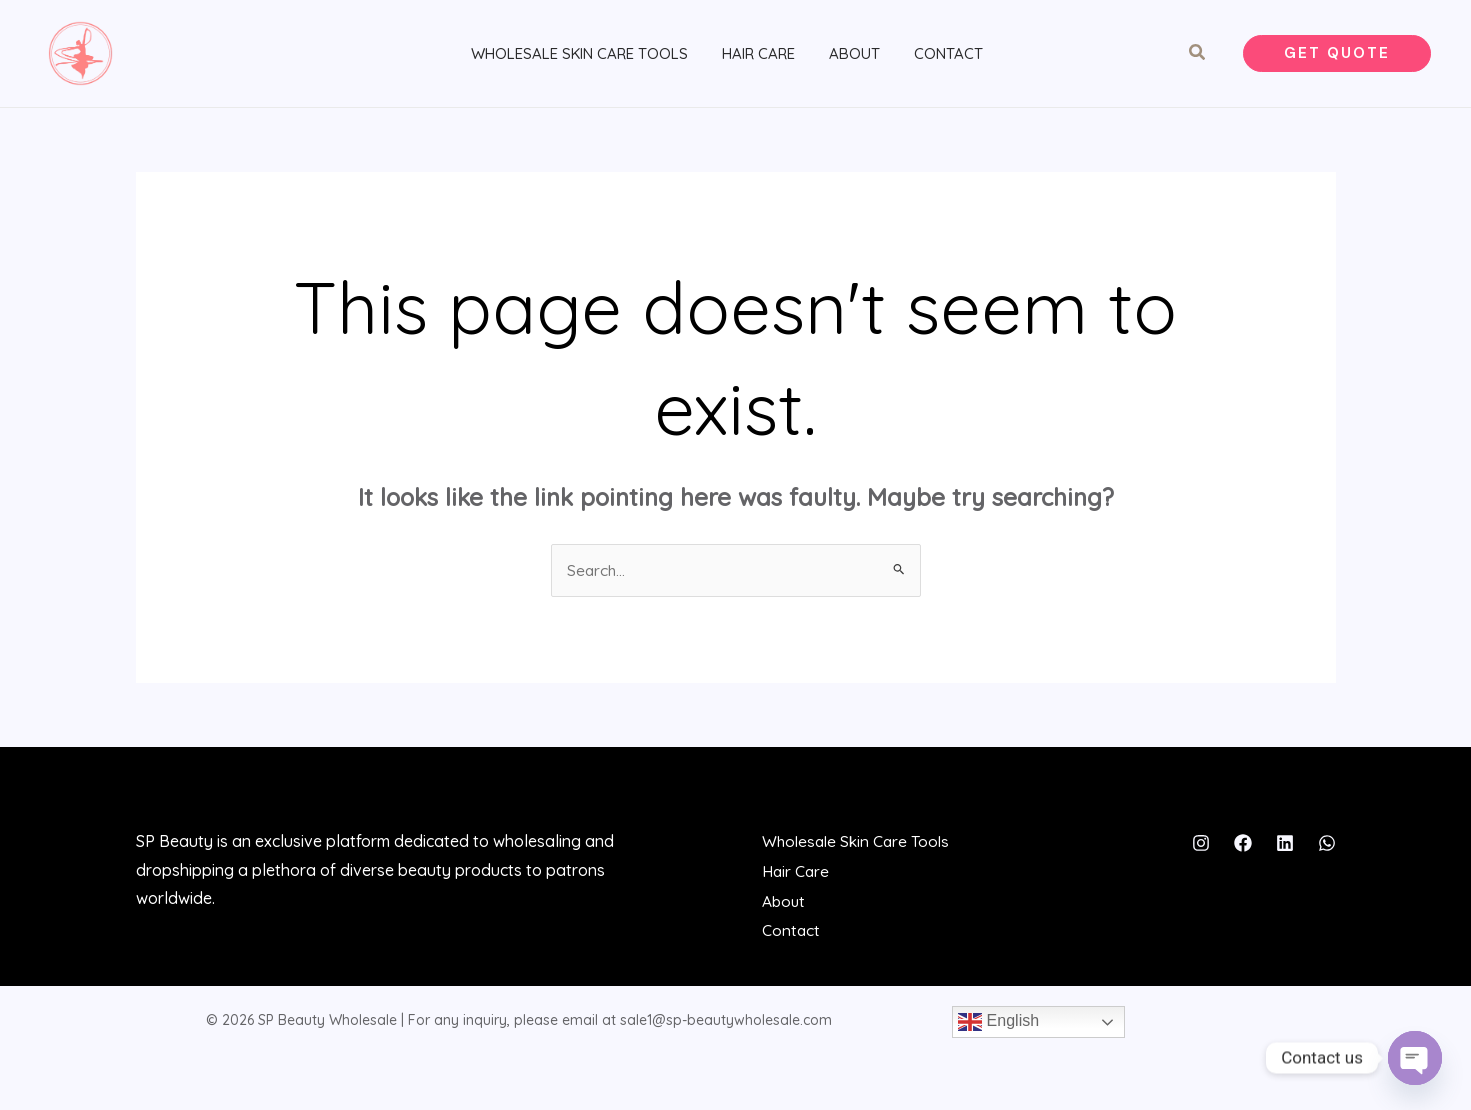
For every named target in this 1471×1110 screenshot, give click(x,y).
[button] (1198, 57)
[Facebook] (1243, 850)
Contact (936, 56)
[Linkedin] (1285, 850)
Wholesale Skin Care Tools (579, 56)
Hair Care (754, 56)
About (846, 56)
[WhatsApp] (1327, 850)
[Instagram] (1201, 850)
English (998, 1026)
